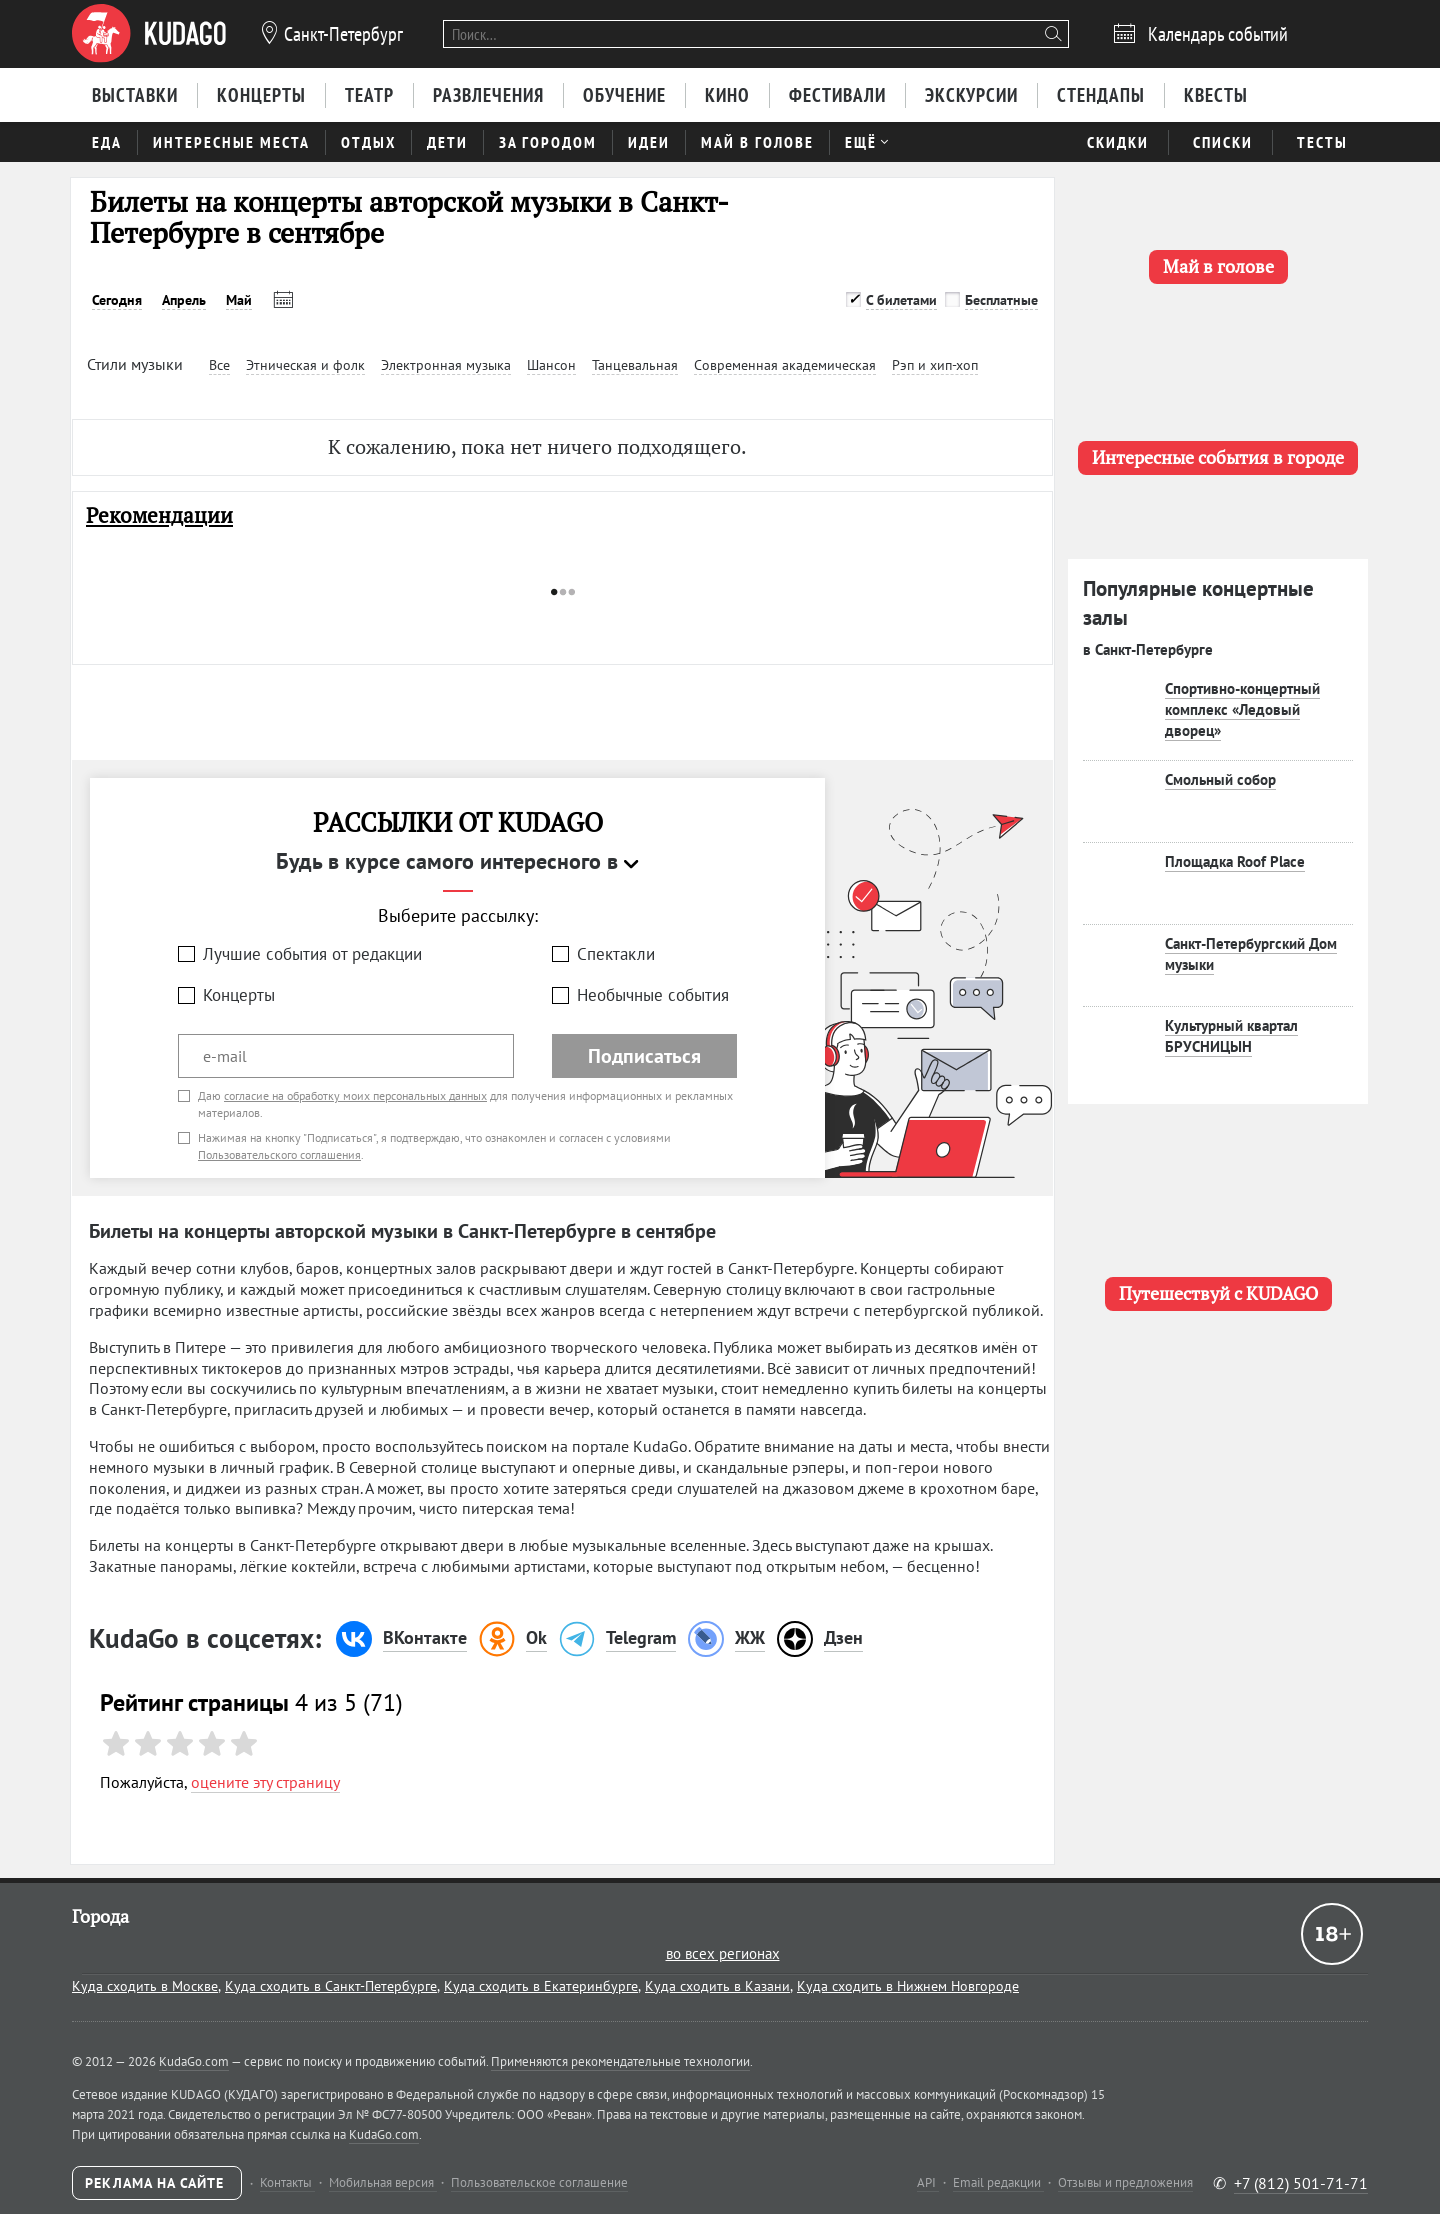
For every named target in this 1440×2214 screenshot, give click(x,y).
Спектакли (616, 954)
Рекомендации (159, 515)
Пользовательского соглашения (279, 1154)
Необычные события (653, 995)
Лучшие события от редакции (312, 954)
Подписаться (644, 1056)
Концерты (239, 995)
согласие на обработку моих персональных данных (355, 1095)
